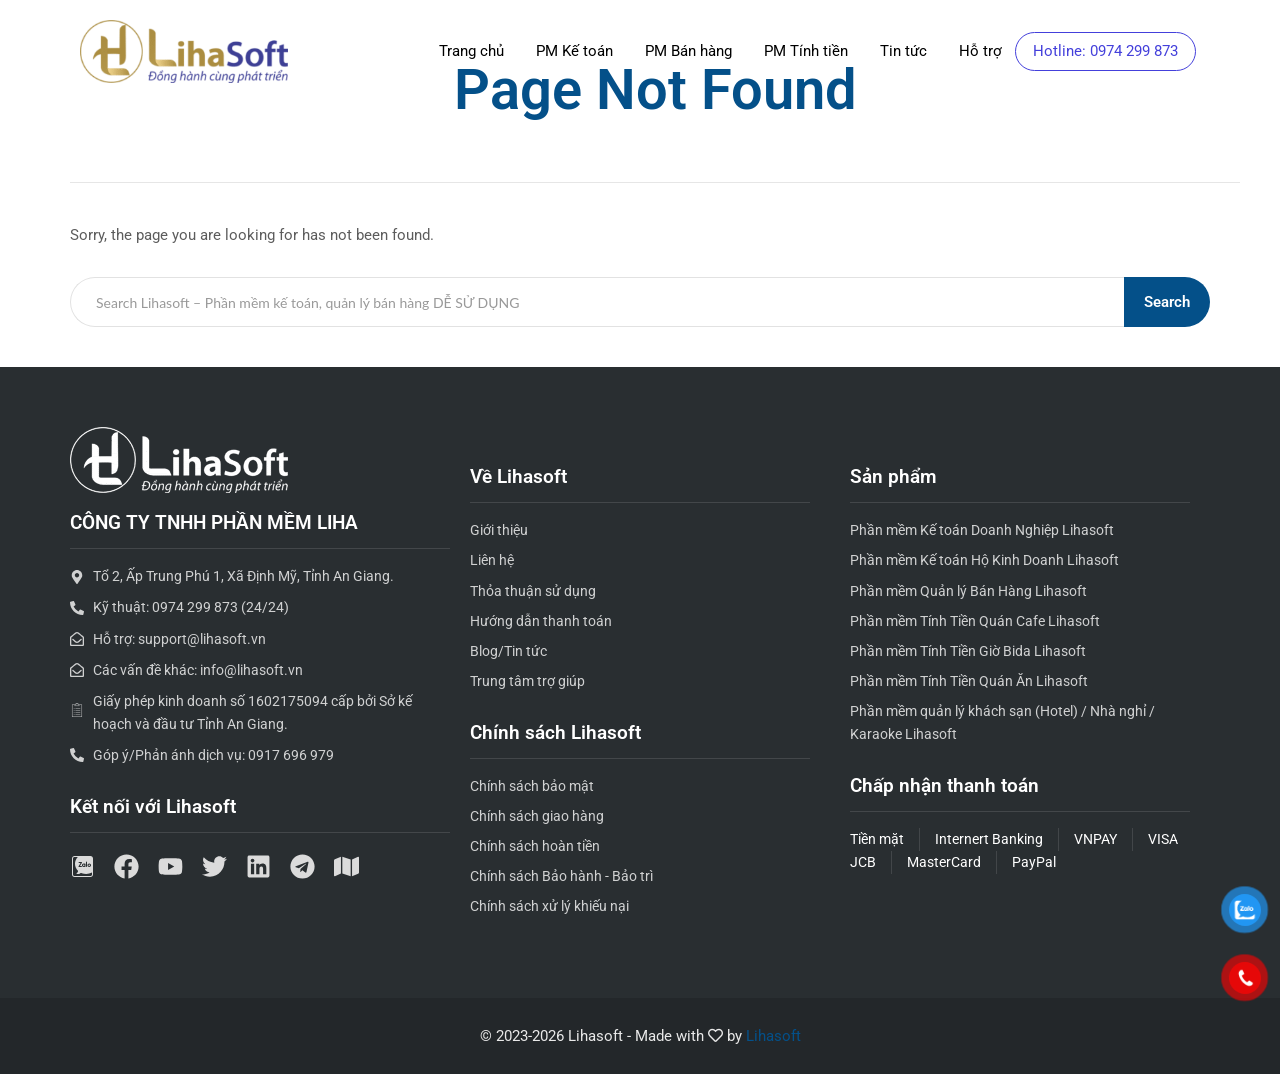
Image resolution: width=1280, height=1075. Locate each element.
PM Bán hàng (688, 51)
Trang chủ (471, 51)
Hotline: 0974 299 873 (1105, 51)
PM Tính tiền (806, 51)
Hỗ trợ (980, 51)
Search (1167, 302)
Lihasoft (773, 1036)
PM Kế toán (574, 51)
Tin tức (903, 51)
